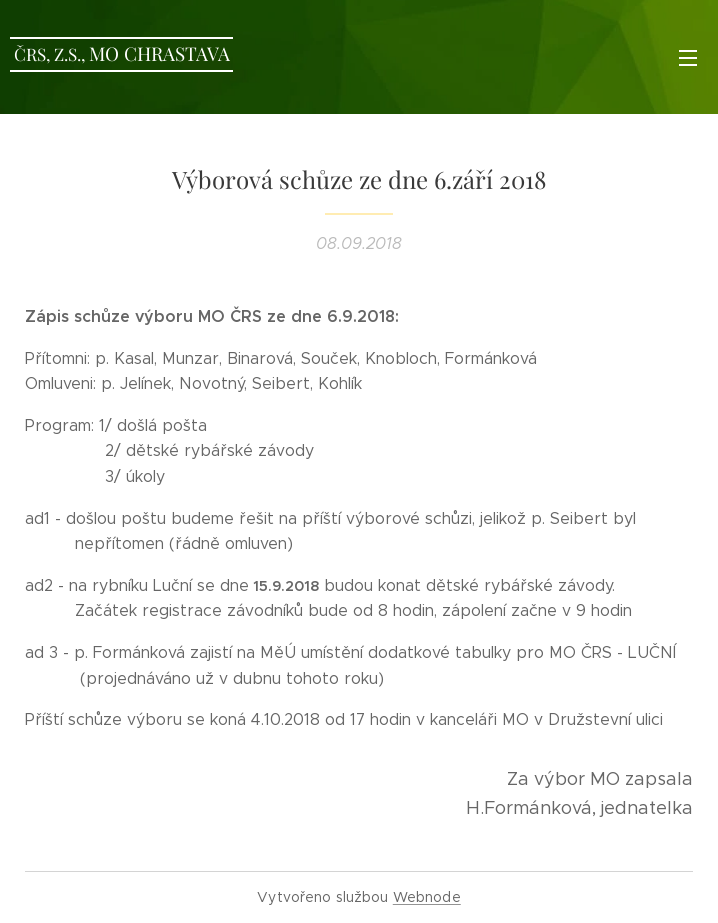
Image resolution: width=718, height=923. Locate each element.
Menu (688, 58)
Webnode (427, 897)
